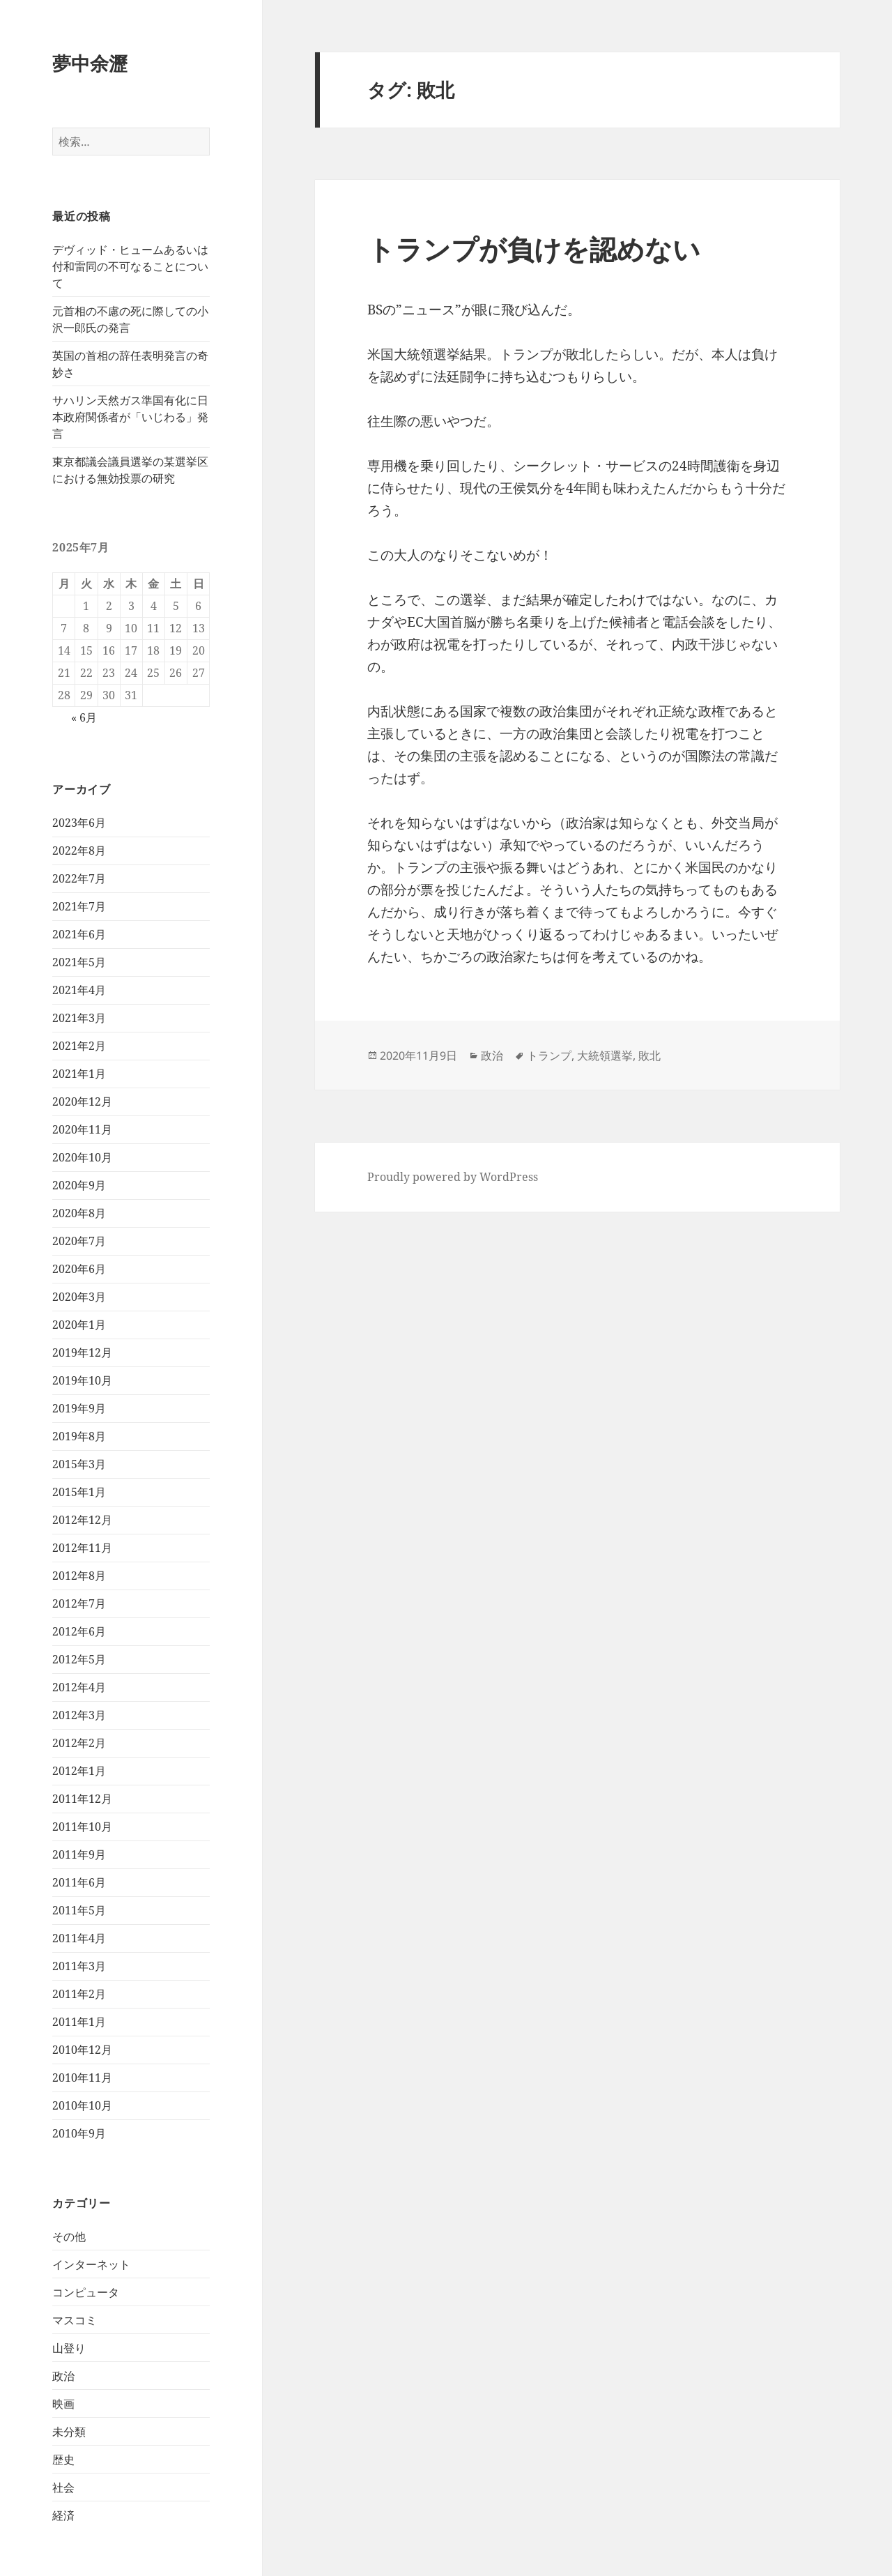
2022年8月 (79, 850)
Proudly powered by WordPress (452, 1176)
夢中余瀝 (90, 63)
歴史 (63, 2459)
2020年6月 (79, 1268)
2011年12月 (82, 1798)
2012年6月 (79, 1631)
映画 (63, 2403)
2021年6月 (79, 934)
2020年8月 (79, 1213)
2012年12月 (82, 1519)
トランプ (549, 1055)
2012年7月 (79, 1603)
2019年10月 (82, 1380)
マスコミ (74, 2320)
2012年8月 (79, 1575)
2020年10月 (82, 1157)
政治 (63, 2376)
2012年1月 (79, 1770)
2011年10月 (82, 1826)
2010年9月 (79, 2133)
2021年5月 (79, 962)
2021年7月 (79, 906)
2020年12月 (82, 1101)
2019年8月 (79, 1436)
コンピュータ (85, 2292)
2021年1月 (79, 1073)
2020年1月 (79, 1324)
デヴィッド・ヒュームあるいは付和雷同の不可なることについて (130, 266)
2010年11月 (82, 2077)
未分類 (69, 2431)
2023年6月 (79, 822)
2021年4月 (79, 990)
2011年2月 (79, 1994)
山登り (69, 2348)
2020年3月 (79, 1296)
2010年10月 (82, 2105)
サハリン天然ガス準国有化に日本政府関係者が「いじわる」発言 (130, 417)
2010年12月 (82, 2049)
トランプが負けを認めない (533, 248)
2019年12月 (82, 1352)
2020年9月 (79, 1185)
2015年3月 (79, 1464)
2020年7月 (79, 1241)
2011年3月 (79, 1966)
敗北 (649, 1055)
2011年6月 (79, 1882)
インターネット (91, 2264)
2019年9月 (79, 1408)
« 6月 (84, 717)
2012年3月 (79, 1715)
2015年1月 (79, 1492)
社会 (63, 2487)
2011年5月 (79, 1910)
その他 (69, 2236)
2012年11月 (82, 1547)
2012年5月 (79, 1659)
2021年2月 (79, 1045)
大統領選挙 (605, 1055)
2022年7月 (79, 878)
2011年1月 (79, 2021)
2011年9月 (79, 1854)
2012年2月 (79, 1743)
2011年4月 (79, 1938)
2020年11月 (82, 1129)
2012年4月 (79, 1687)
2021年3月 (79, 1018)
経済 (63, 2515)
